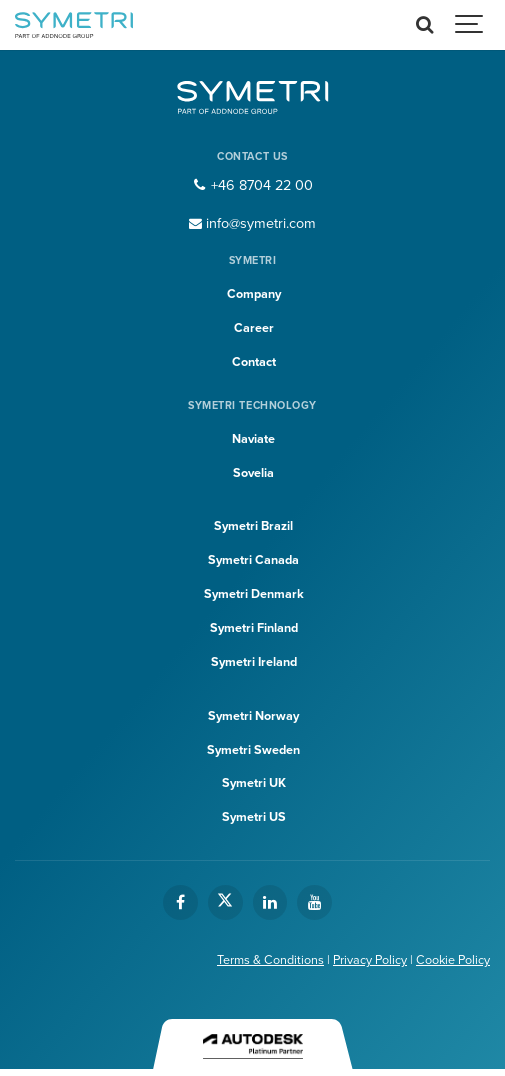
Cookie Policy (453, 960)
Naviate (253, 439)
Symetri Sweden (253, 750)
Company (254, 294)
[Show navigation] (470, 25)
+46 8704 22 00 (252, 185)
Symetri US (254, 817)
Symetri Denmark (254, 594)
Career (254, 328)
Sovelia (253, 473)
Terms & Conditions (270, 960)
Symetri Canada (253, 560)
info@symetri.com (253, 223)
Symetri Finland (254, 628)
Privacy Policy (370, 960)
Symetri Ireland (254, 662)
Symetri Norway (253, 716)
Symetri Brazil (253, 526)
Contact (254, 362)
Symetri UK (254, 783)
